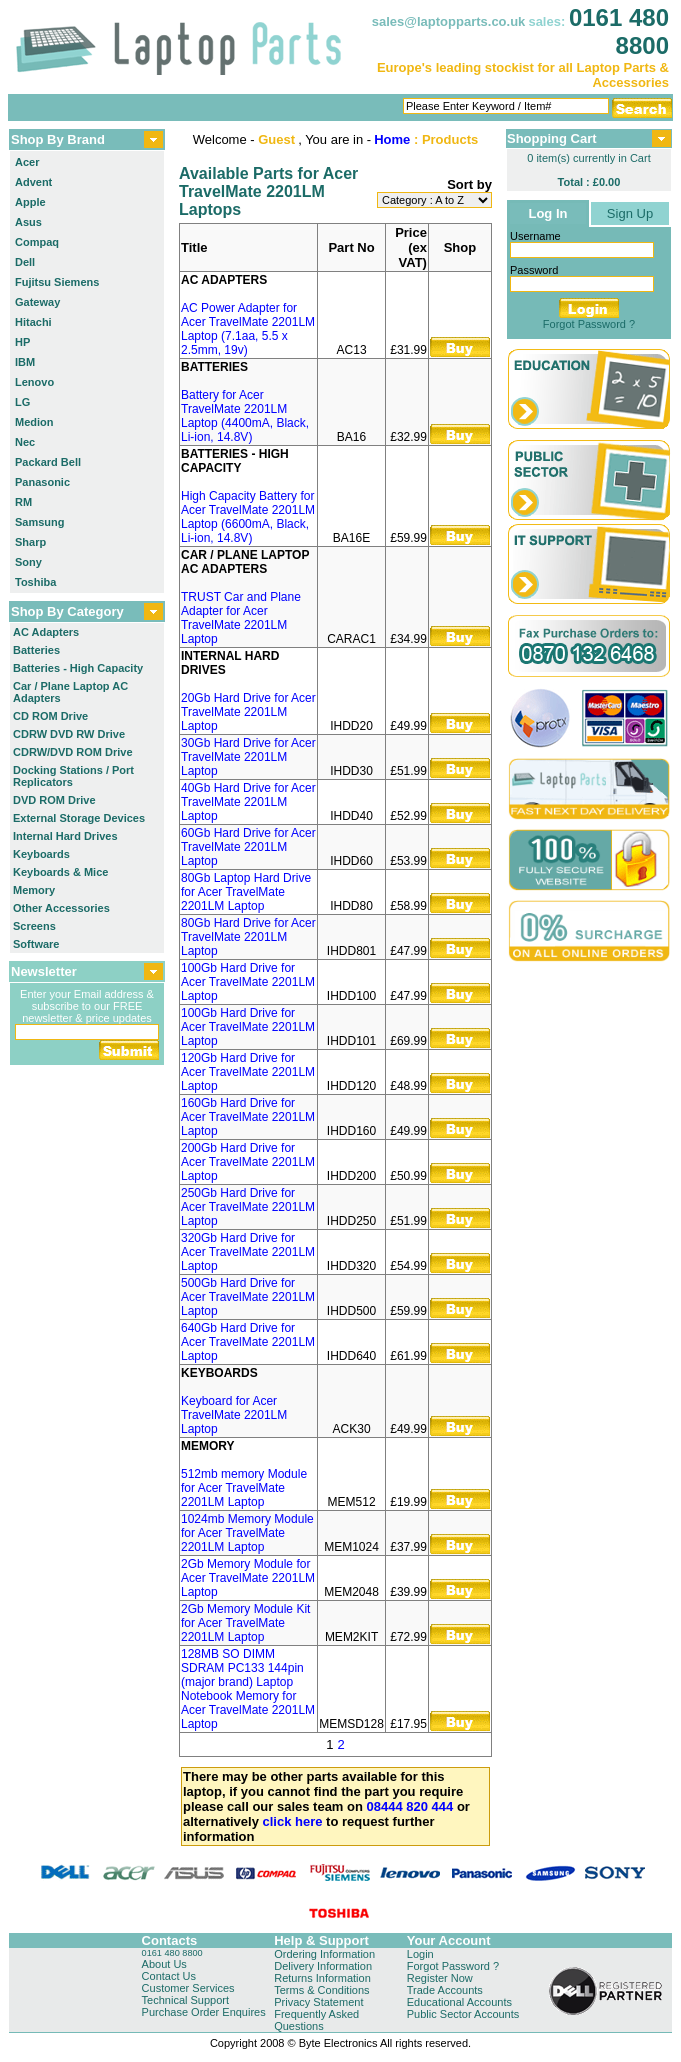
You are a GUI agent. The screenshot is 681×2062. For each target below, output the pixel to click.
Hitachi (33, 322)
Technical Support (185, 2000)
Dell (25, 262)
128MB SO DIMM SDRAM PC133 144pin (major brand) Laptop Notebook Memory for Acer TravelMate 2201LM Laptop (248, 1689)
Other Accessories (61, 908)
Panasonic (42, 482)
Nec (25, 442)
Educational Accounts (459, 2002)
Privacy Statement (318, 2002)
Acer (27, 162)
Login (420, 1954)
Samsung (40, 522)
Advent (33, 182)
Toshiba (35, 582)
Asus (28, 222)
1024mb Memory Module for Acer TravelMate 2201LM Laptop (247, 1533)
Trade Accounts (445, 1990)
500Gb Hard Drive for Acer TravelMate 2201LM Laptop (248, 1297)
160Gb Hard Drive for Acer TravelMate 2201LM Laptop (248, 1117)
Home (392, 139)
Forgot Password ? (589, 324)
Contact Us (169, 1976)
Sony (28, 562)
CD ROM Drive (50, 716)
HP (22, 342)
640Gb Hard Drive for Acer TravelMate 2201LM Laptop (248, 1342)
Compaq (37, 242)
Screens (34, 926)
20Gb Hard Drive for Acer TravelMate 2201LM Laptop (248, 712)
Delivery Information (323, 1966)
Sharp (30, 542)
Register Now (440, 1978)
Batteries (36, 650)
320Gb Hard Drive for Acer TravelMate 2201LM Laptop (248, 1252)
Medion (34, 422)
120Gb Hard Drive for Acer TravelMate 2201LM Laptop (248, 1072)
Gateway (37, 302)
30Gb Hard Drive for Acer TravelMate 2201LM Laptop (248, 757)
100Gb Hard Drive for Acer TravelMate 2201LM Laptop (248, 982)
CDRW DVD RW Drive (69, 734)
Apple (30, 202)
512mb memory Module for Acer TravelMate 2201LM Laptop (244, 1488)
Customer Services (188, 1988)
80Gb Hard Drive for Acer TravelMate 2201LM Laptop (248, 937)
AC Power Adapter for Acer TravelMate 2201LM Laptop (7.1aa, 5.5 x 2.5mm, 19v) (248, 329)
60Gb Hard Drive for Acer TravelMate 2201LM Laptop (248, 847)
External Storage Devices (79, 818)
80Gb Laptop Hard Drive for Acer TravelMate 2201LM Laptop (246, 892)
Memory (34, 890)
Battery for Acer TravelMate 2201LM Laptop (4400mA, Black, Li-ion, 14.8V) (245, 416)
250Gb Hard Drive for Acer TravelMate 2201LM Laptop (248, 1207)
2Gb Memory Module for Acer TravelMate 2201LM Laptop (248, 1578)
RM (23, 502)
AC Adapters (46, 632)
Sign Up (630, 213)
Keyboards (41, 854)
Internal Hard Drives (65, 836)
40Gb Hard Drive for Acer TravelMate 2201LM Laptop (248, 802)
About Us (164, 1964)
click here (293, 1821)
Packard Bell (48, 462)
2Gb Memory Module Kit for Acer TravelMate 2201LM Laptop (245, 1623)
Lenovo (34, 382)
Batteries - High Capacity (78, 668)
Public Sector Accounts (463, 2014)
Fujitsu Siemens (57, 282)
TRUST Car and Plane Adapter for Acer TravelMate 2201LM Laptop (241, 618)
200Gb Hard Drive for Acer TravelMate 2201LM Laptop (248, 1162)
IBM (25, 362)
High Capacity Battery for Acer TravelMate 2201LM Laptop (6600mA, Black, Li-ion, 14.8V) (248, 517)
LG (22, 402)
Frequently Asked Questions (316, 2020)
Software (36, 944)
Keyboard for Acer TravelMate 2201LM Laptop (234, 1415)
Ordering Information (324, 1954)
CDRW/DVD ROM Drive (73, 752)
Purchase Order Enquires (204, 2012)
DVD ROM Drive (54, 800)
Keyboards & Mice (60, 872)
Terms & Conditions (321, 1990)
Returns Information (322, 1978)
